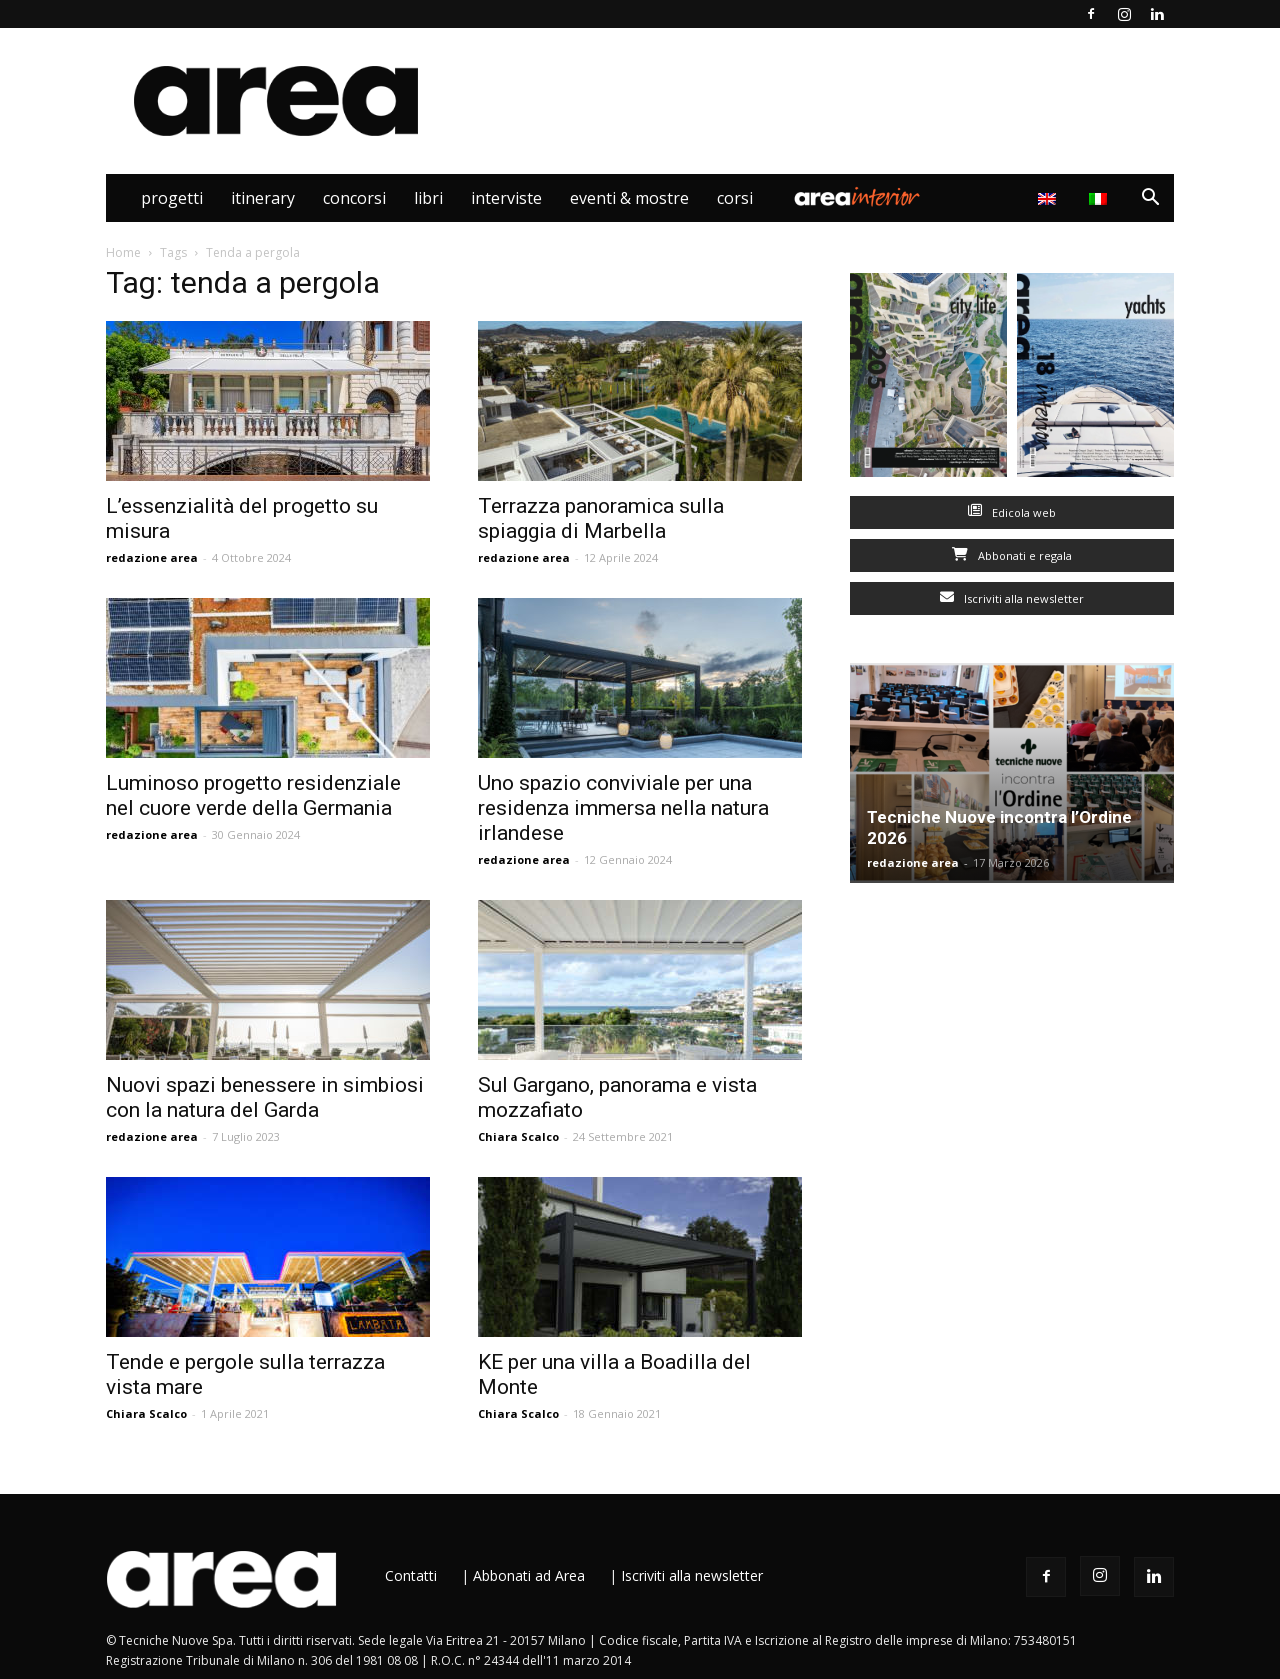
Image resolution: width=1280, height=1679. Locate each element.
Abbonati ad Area (529, 1575)
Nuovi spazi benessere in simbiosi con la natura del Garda (265, 1097)
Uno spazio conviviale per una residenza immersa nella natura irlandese (623, 808)
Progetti (172, 198)
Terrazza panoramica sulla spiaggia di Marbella (601, 518)
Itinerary (263, 198)
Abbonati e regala (1012, 555)
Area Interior (857, 198)
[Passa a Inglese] (1049, 198)
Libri (428, 198)
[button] (1150, 199)
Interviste (506, 198)
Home (123, 252)
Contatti (411, 1575)
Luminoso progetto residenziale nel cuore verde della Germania (253, 795)
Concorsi (354, 198)
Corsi (735, 198)
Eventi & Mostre (629, 198)
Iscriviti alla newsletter (1012, 598)
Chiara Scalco (518, 1136)
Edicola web (1012, 512)
